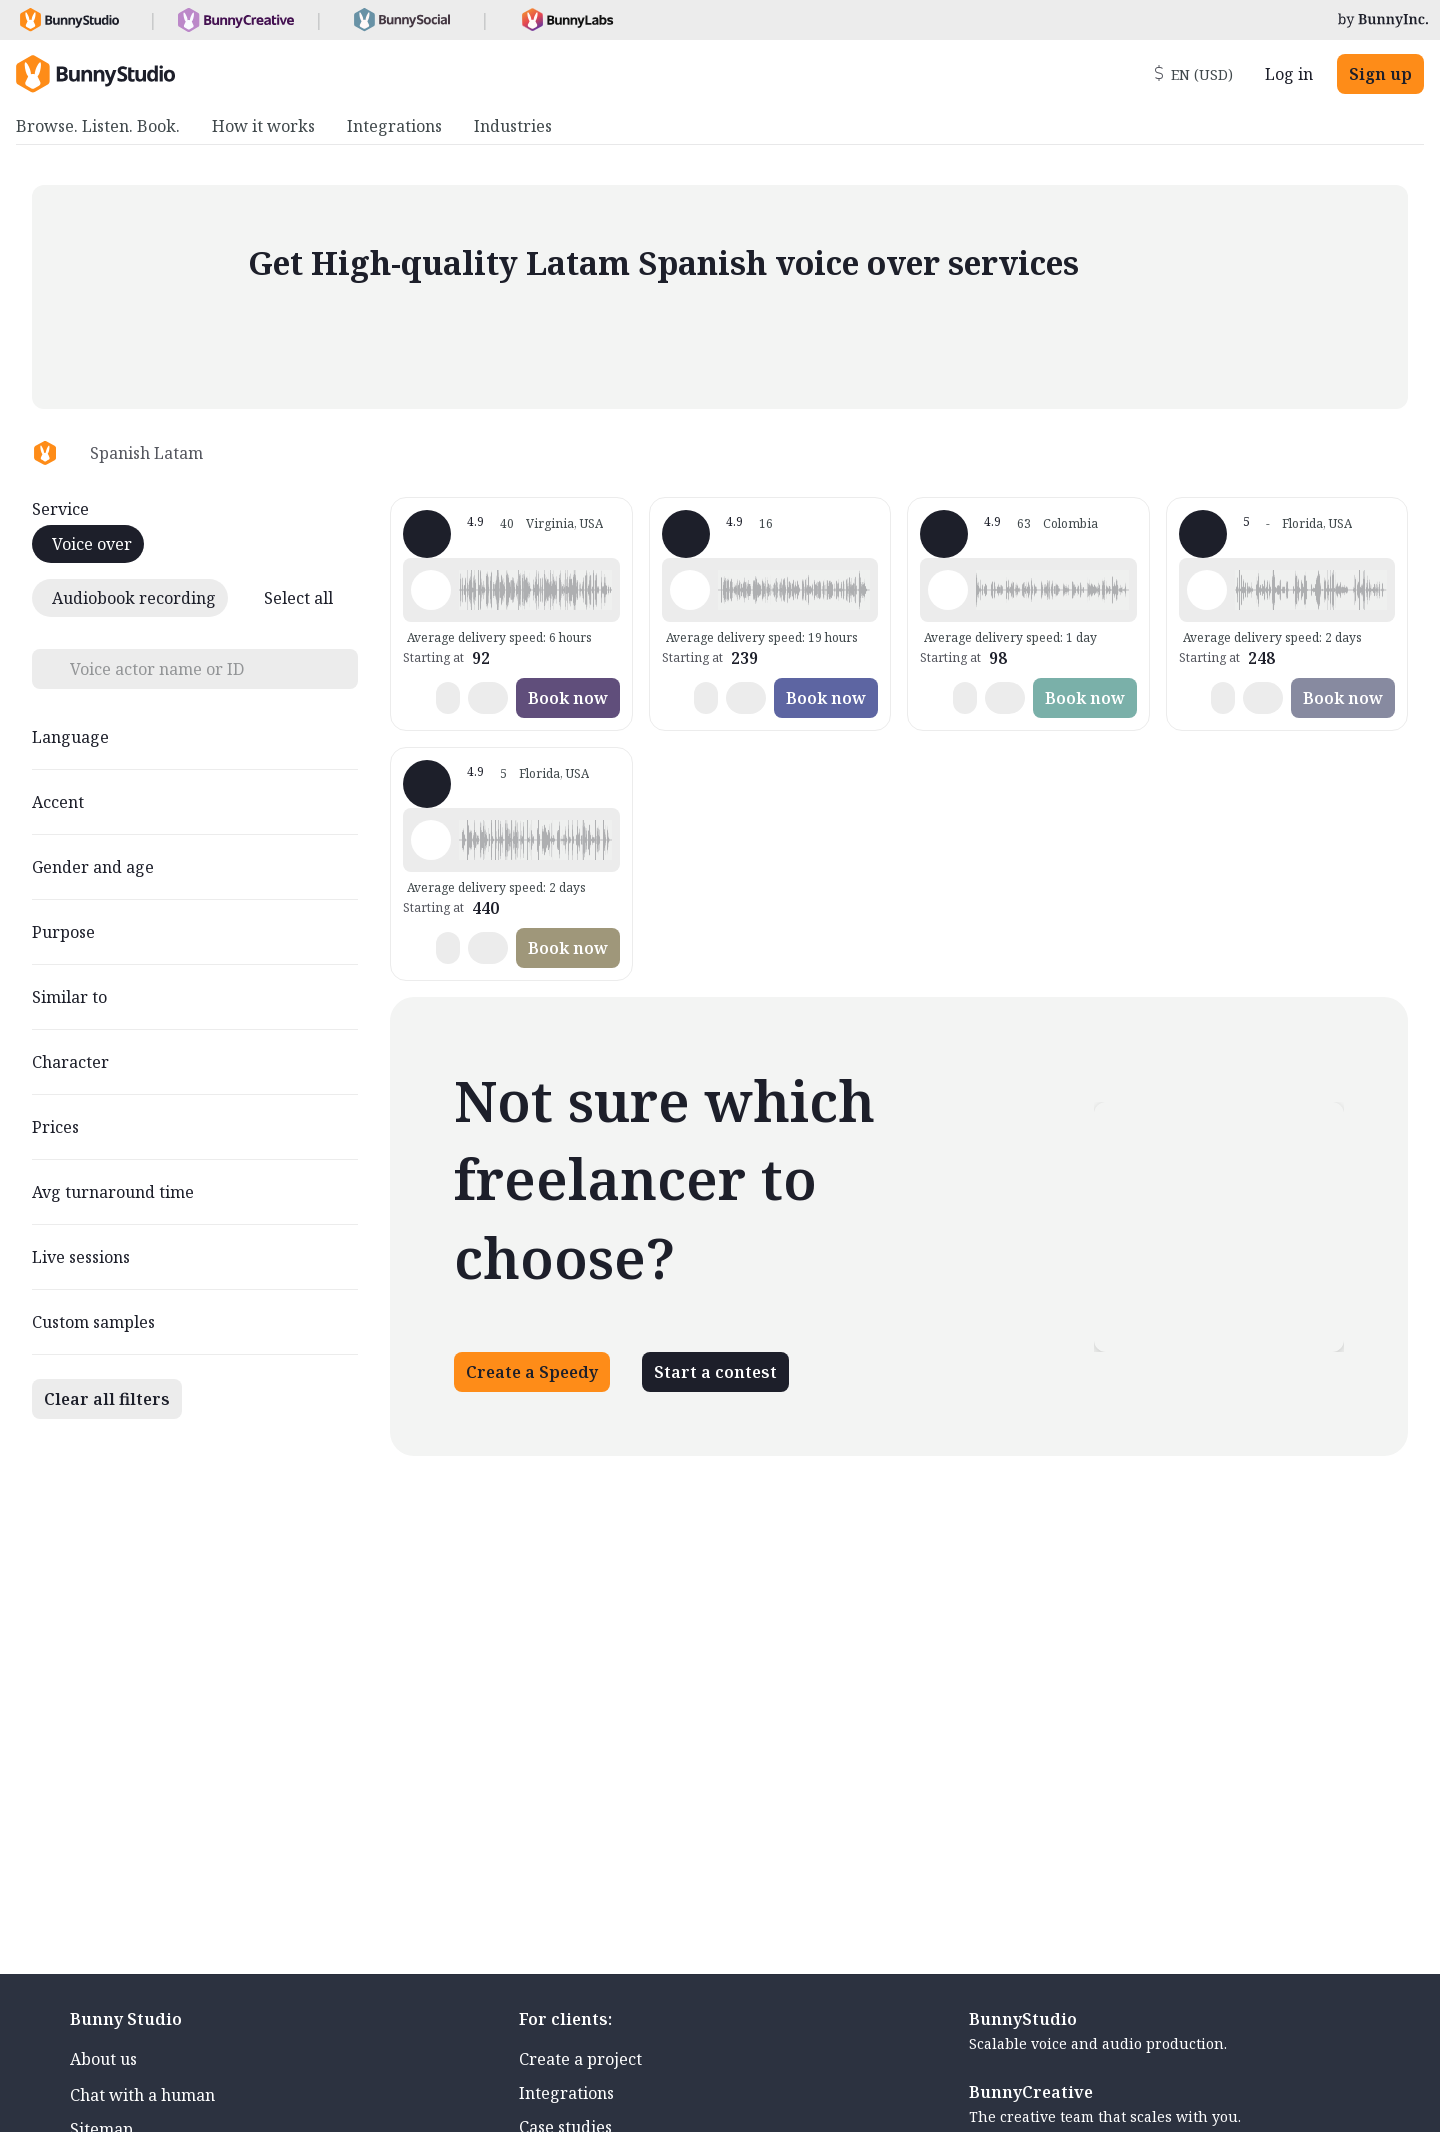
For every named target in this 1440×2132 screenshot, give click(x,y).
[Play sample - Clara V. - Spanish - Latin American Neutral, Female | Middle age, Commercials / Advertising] (948, 590)
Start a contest (715, 1372)
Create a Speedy (532, 1372)
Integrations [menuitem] (394, 126)
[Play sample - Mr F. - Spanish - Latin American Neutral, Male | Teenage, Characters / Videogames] (1207, 590)
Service (60, 509)
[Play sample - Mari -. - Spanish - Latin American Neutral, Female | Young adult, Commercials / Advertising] (431, 840)
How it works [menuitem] (263, 126)
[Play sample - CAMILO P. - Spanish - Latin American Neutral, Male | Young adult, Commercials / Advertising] (431, 590)
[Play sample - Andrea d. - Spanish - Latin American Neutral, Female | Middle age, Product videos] (690, 590)
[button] (535, 590)
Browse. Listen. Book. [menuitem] (98, 126)
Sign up (1380, 74)
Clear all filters (107, 1399)
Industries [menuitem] (513, 126)
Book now (568, 698)
